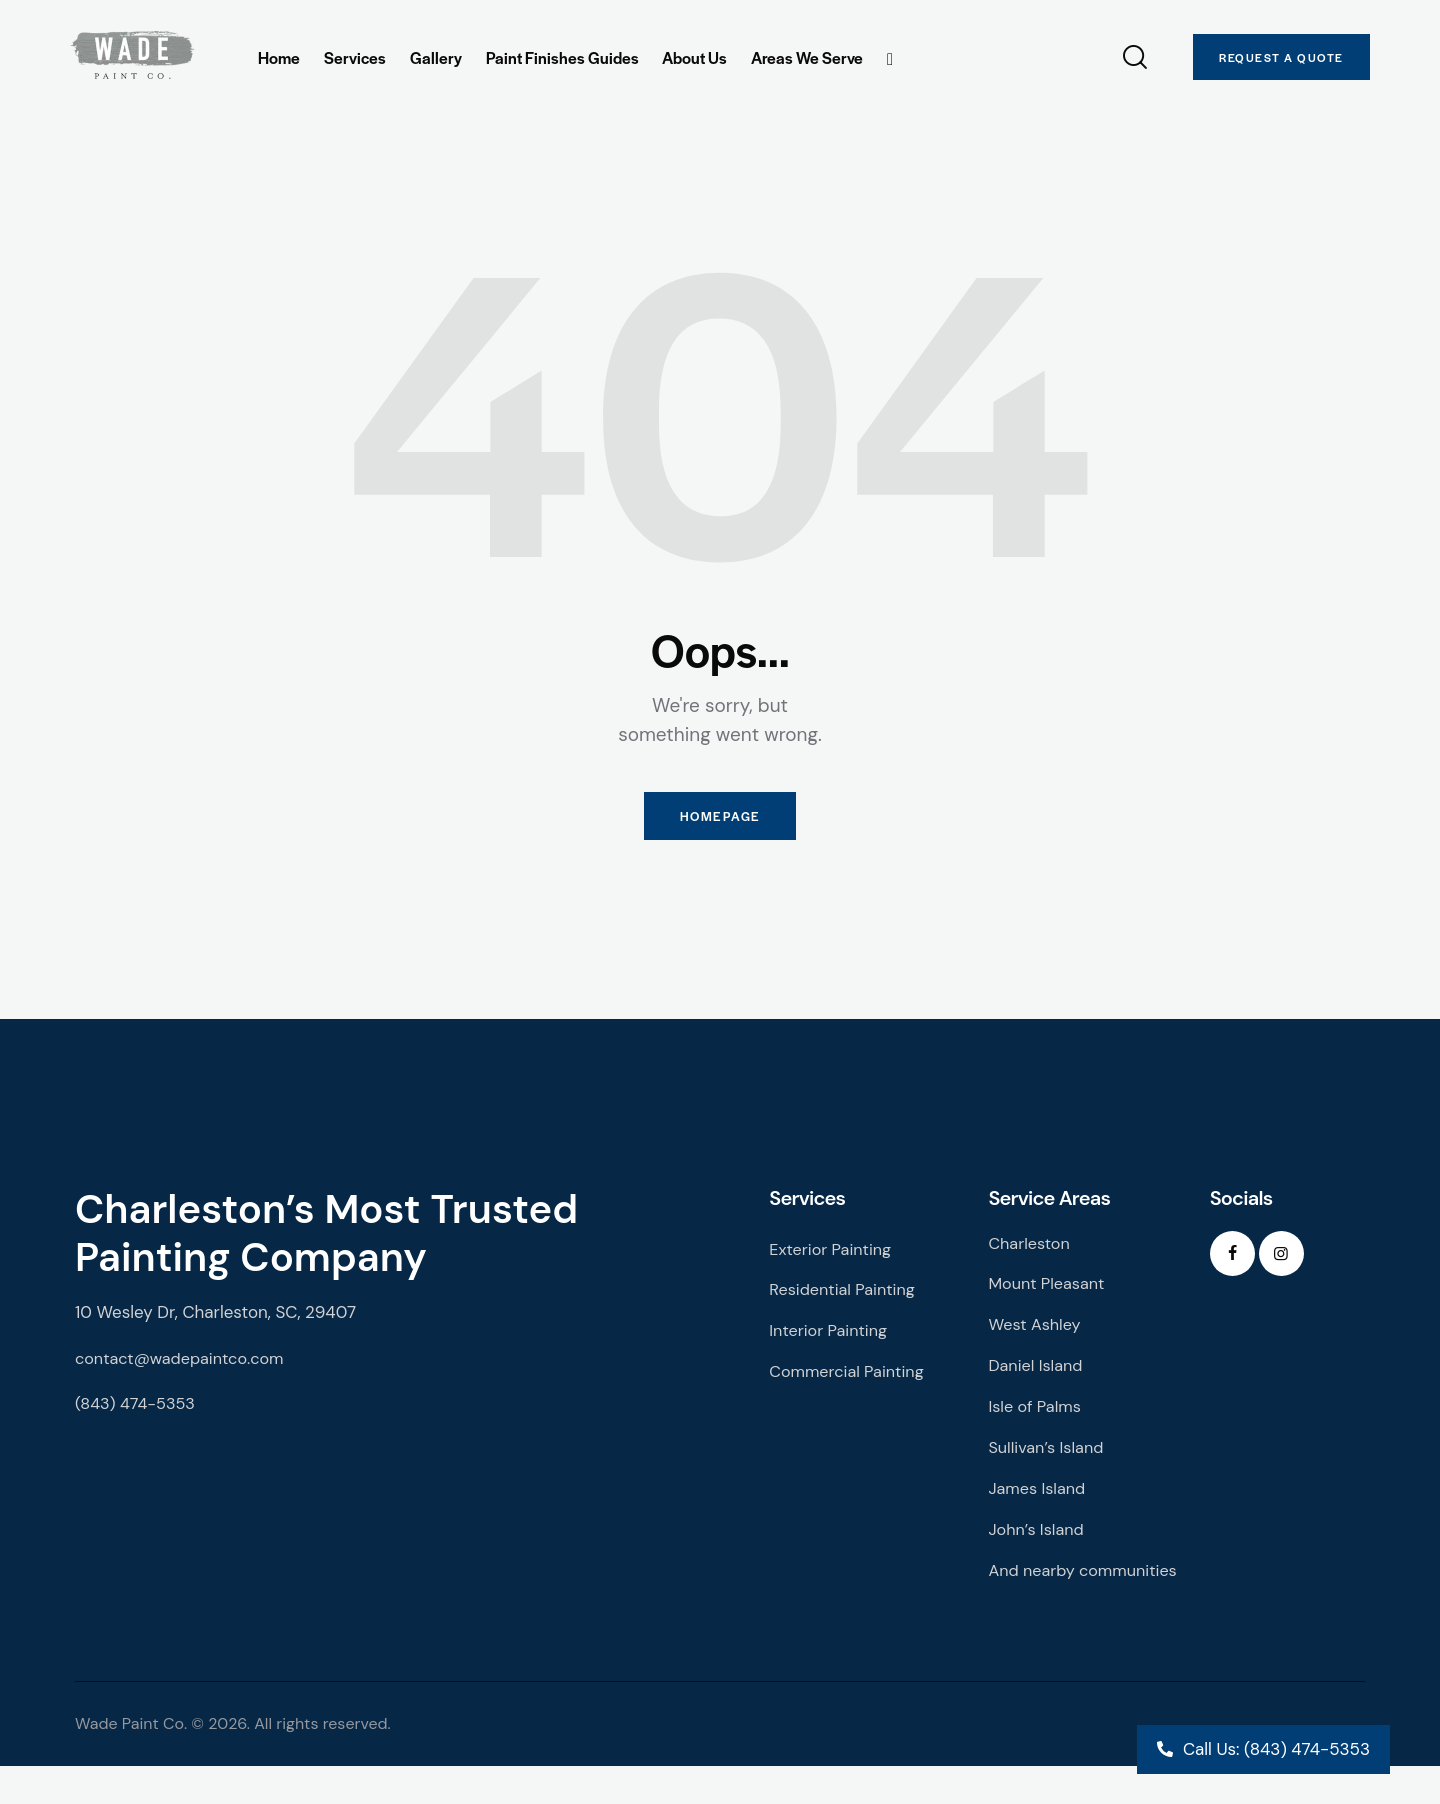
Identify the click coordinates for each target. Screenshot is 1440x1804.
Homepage (720, 820)
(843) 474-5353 (138, 1412)
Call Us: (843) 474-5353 (1276, 1749)
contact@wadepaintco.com (184, 1366)
